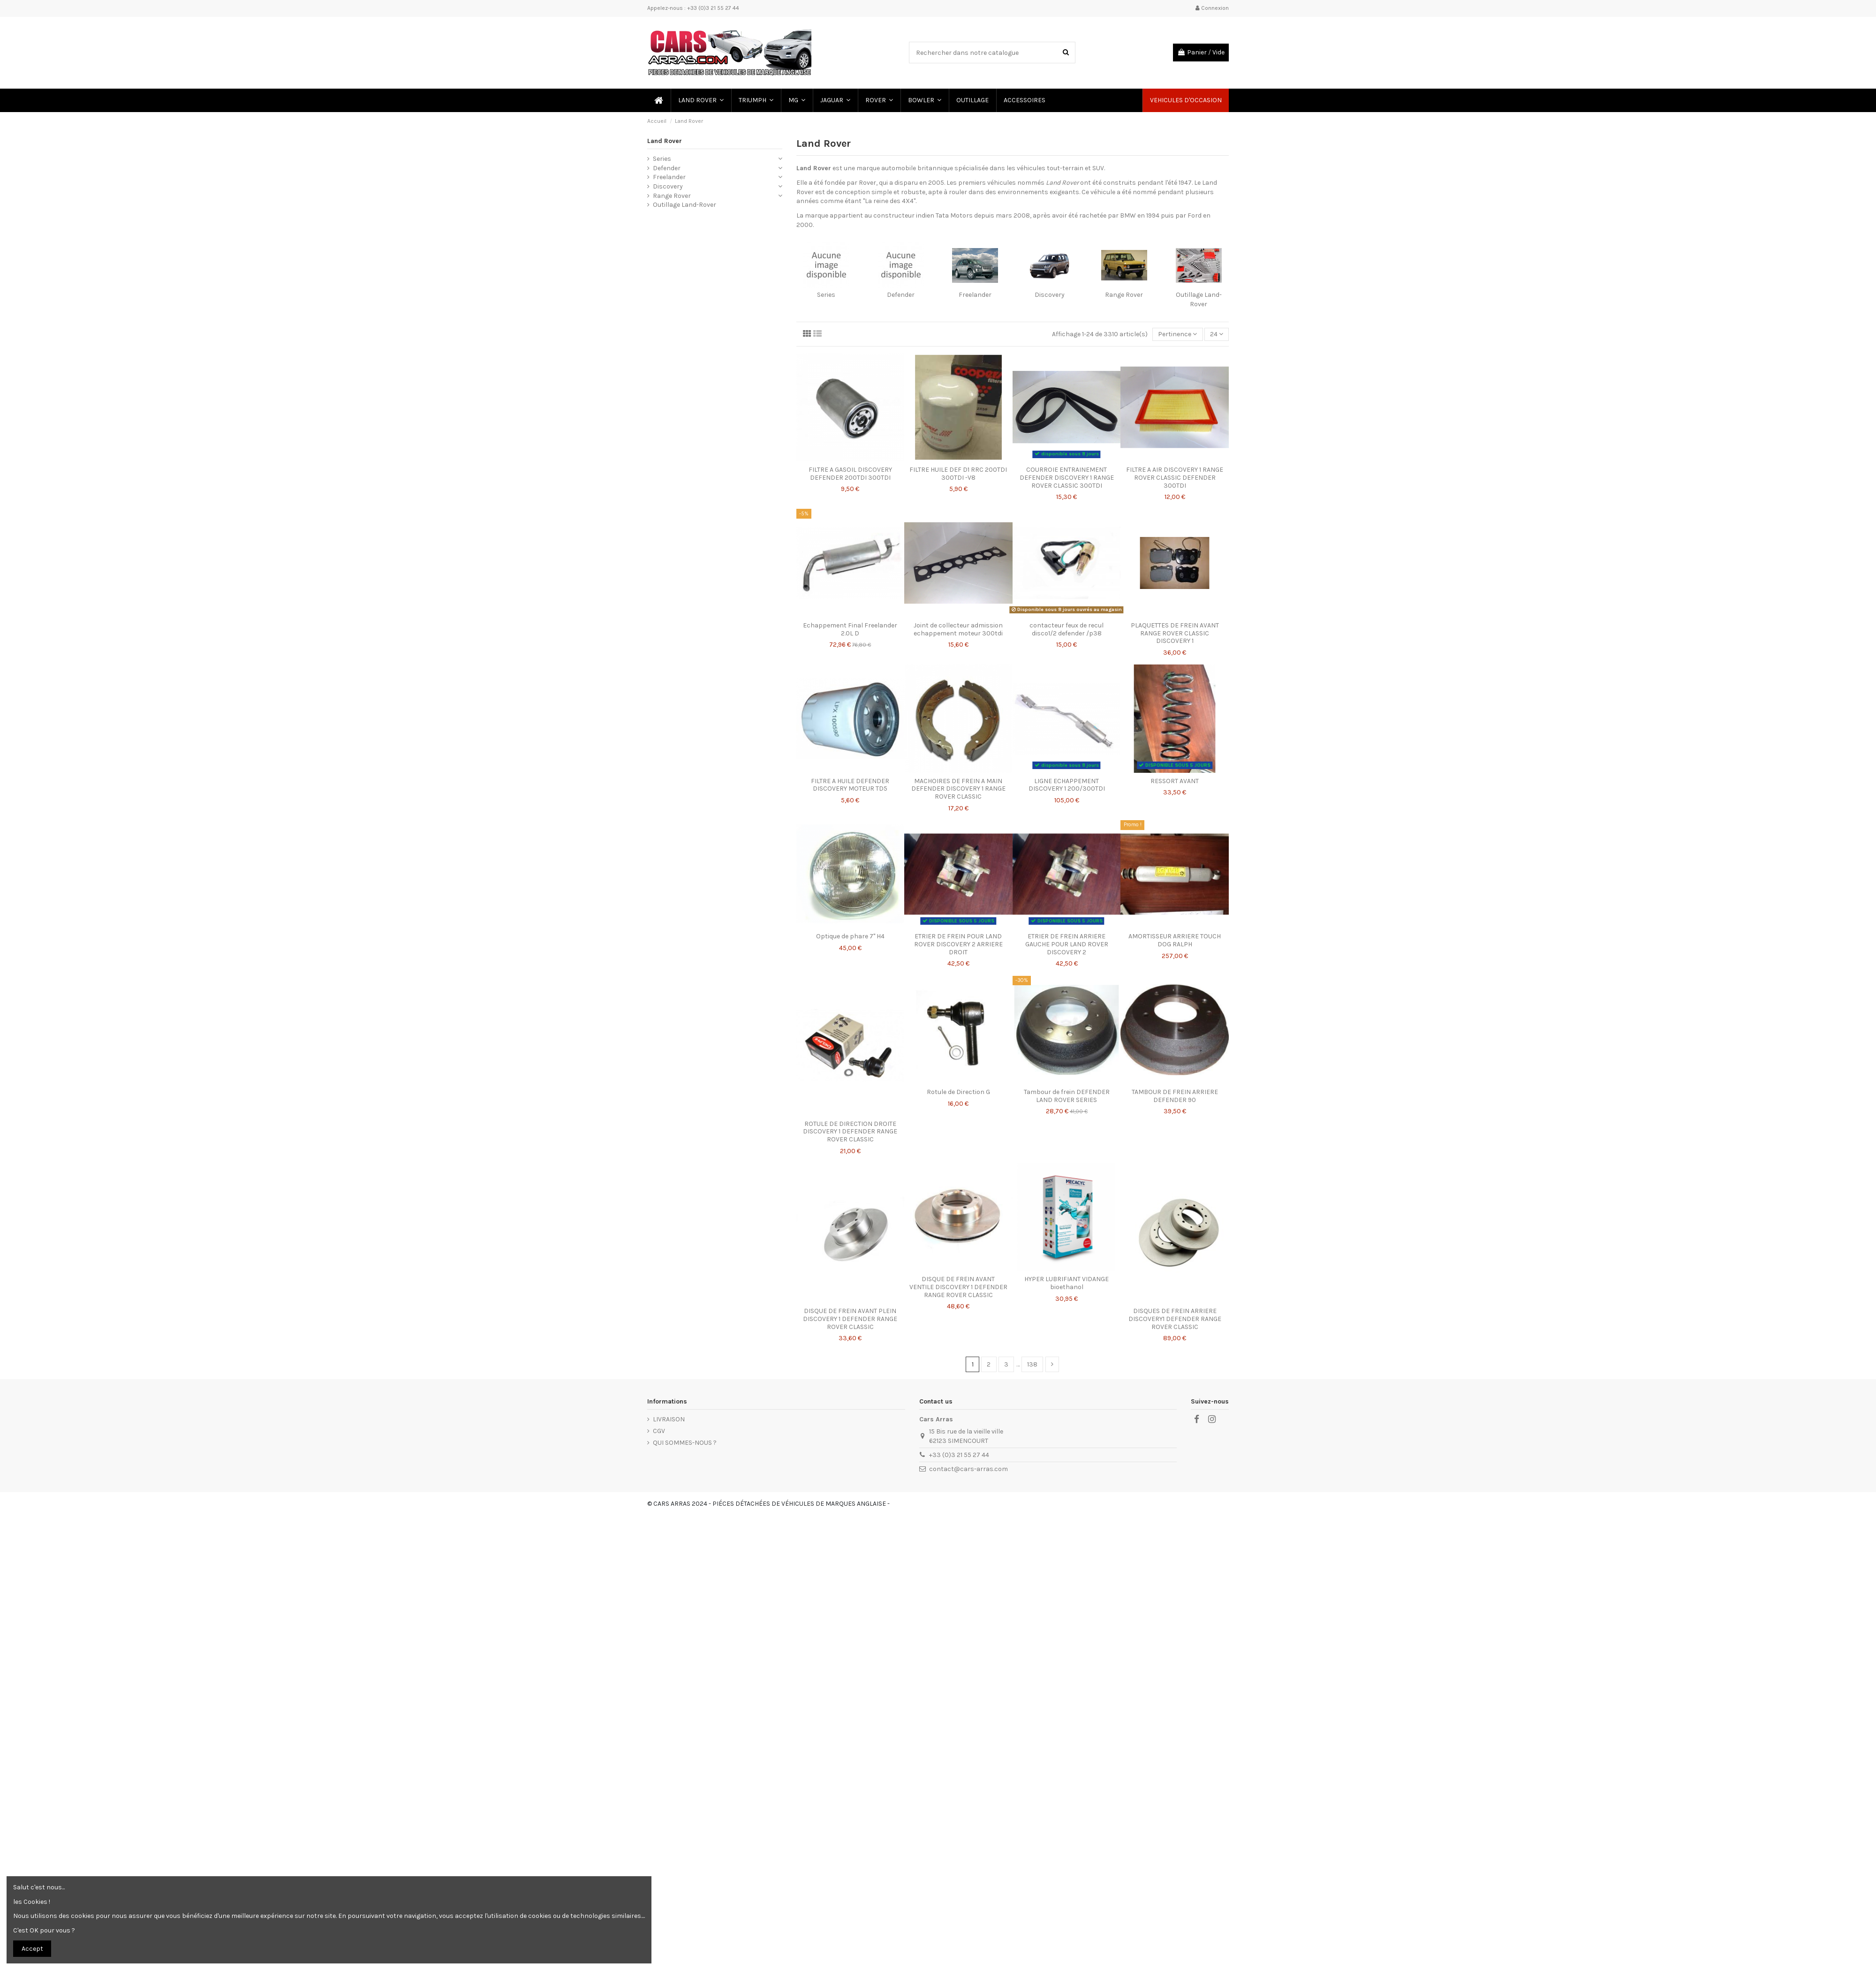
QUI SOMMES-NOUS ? (685, 1443)
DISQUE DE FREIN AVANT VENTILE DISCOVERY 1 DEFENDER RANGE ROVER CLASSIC (958, 1287)
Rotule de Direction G (958, 1092)
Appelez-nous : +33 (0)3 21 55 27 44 (693, 8)
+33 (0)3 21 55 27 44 (959, 1455)
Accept (32, 1949)
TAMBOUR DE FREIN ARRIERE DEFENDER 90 (1175, 1096)
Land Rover (664, 141)
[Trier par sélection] (1177, 334)
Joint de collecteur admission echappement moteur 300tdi (958, 629)
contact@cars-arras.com (968, 1469)
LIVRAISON (669, 1419)
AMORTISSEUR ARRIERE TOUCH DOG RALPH (1174, 940)
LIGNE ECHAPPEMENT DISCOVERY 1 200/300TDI (1067, 785)
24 (1216, 334)
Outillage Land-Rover (684, 205)
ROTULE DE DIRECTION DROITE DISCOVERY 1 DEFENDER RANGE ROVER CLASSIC (850, 1132)
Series (826, 295)
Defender (901, 295)
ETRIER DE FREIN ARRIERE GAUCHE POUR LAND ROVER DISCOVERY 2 (1066, 944)
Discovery (1050, 295)
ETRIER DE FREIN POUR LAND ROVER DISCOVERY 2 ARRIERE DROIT (958, 944)
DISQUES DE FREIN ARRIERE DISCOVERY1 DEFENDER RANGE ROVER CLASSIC (1174, 1319)
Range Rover (1124, 295)
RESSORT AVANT (1174, 781)
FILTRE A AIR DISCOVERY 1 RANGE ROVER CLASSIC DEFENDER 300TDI (1174, 478)
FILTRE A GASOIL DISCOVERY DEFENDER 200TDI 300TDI (850, 474)
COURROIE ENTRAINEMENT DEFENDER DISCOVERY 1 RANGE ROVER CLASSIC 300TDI (1067, 478)
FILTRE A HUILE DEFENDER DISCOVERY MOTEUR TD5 (850, 785)
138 (1032, 1364)
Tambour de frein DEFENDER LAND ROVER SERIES (1067, 1096)
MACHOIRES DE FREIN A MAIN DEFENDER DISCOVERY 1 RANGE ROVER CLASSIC (958, 789)
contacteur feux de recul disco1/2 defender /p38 (1066, 629)
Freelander (975, 295)
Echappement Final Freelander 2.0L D (850, 629)
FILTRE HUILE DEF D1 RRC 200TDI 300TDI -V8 (958, 474)
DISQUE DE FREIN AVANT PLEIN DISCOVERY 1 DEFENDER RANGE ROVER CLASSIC (850, 1319)
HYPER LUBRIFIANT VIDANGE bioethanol (1066, 1283)
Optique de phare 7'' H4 (850, 936)
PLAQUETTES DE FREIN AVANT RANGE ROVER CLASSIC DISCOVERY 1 (1175, 633)
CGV (659, 1431)
